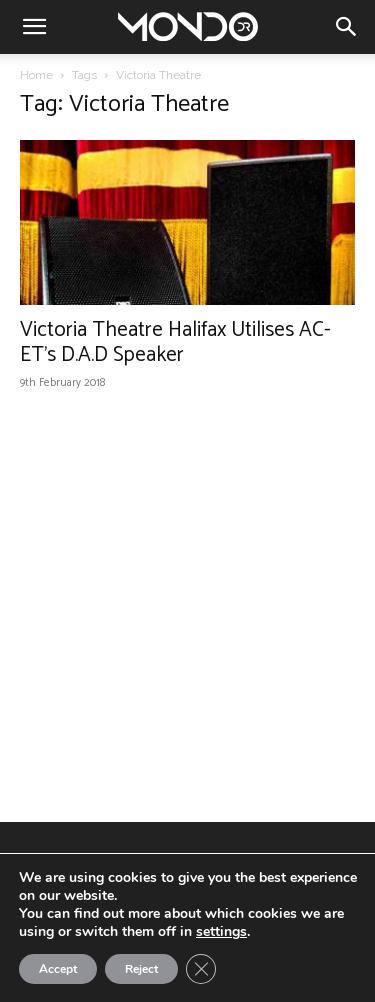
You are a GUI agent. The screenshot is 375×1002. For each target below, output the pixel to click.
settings (221, 932)
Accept (58, 969)
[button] (34, 27)
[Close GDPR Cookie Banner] (201, 969)
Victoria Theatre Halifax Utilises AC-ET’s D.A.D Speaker (175, 342)
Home (36, 75)
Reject (141, 969)
